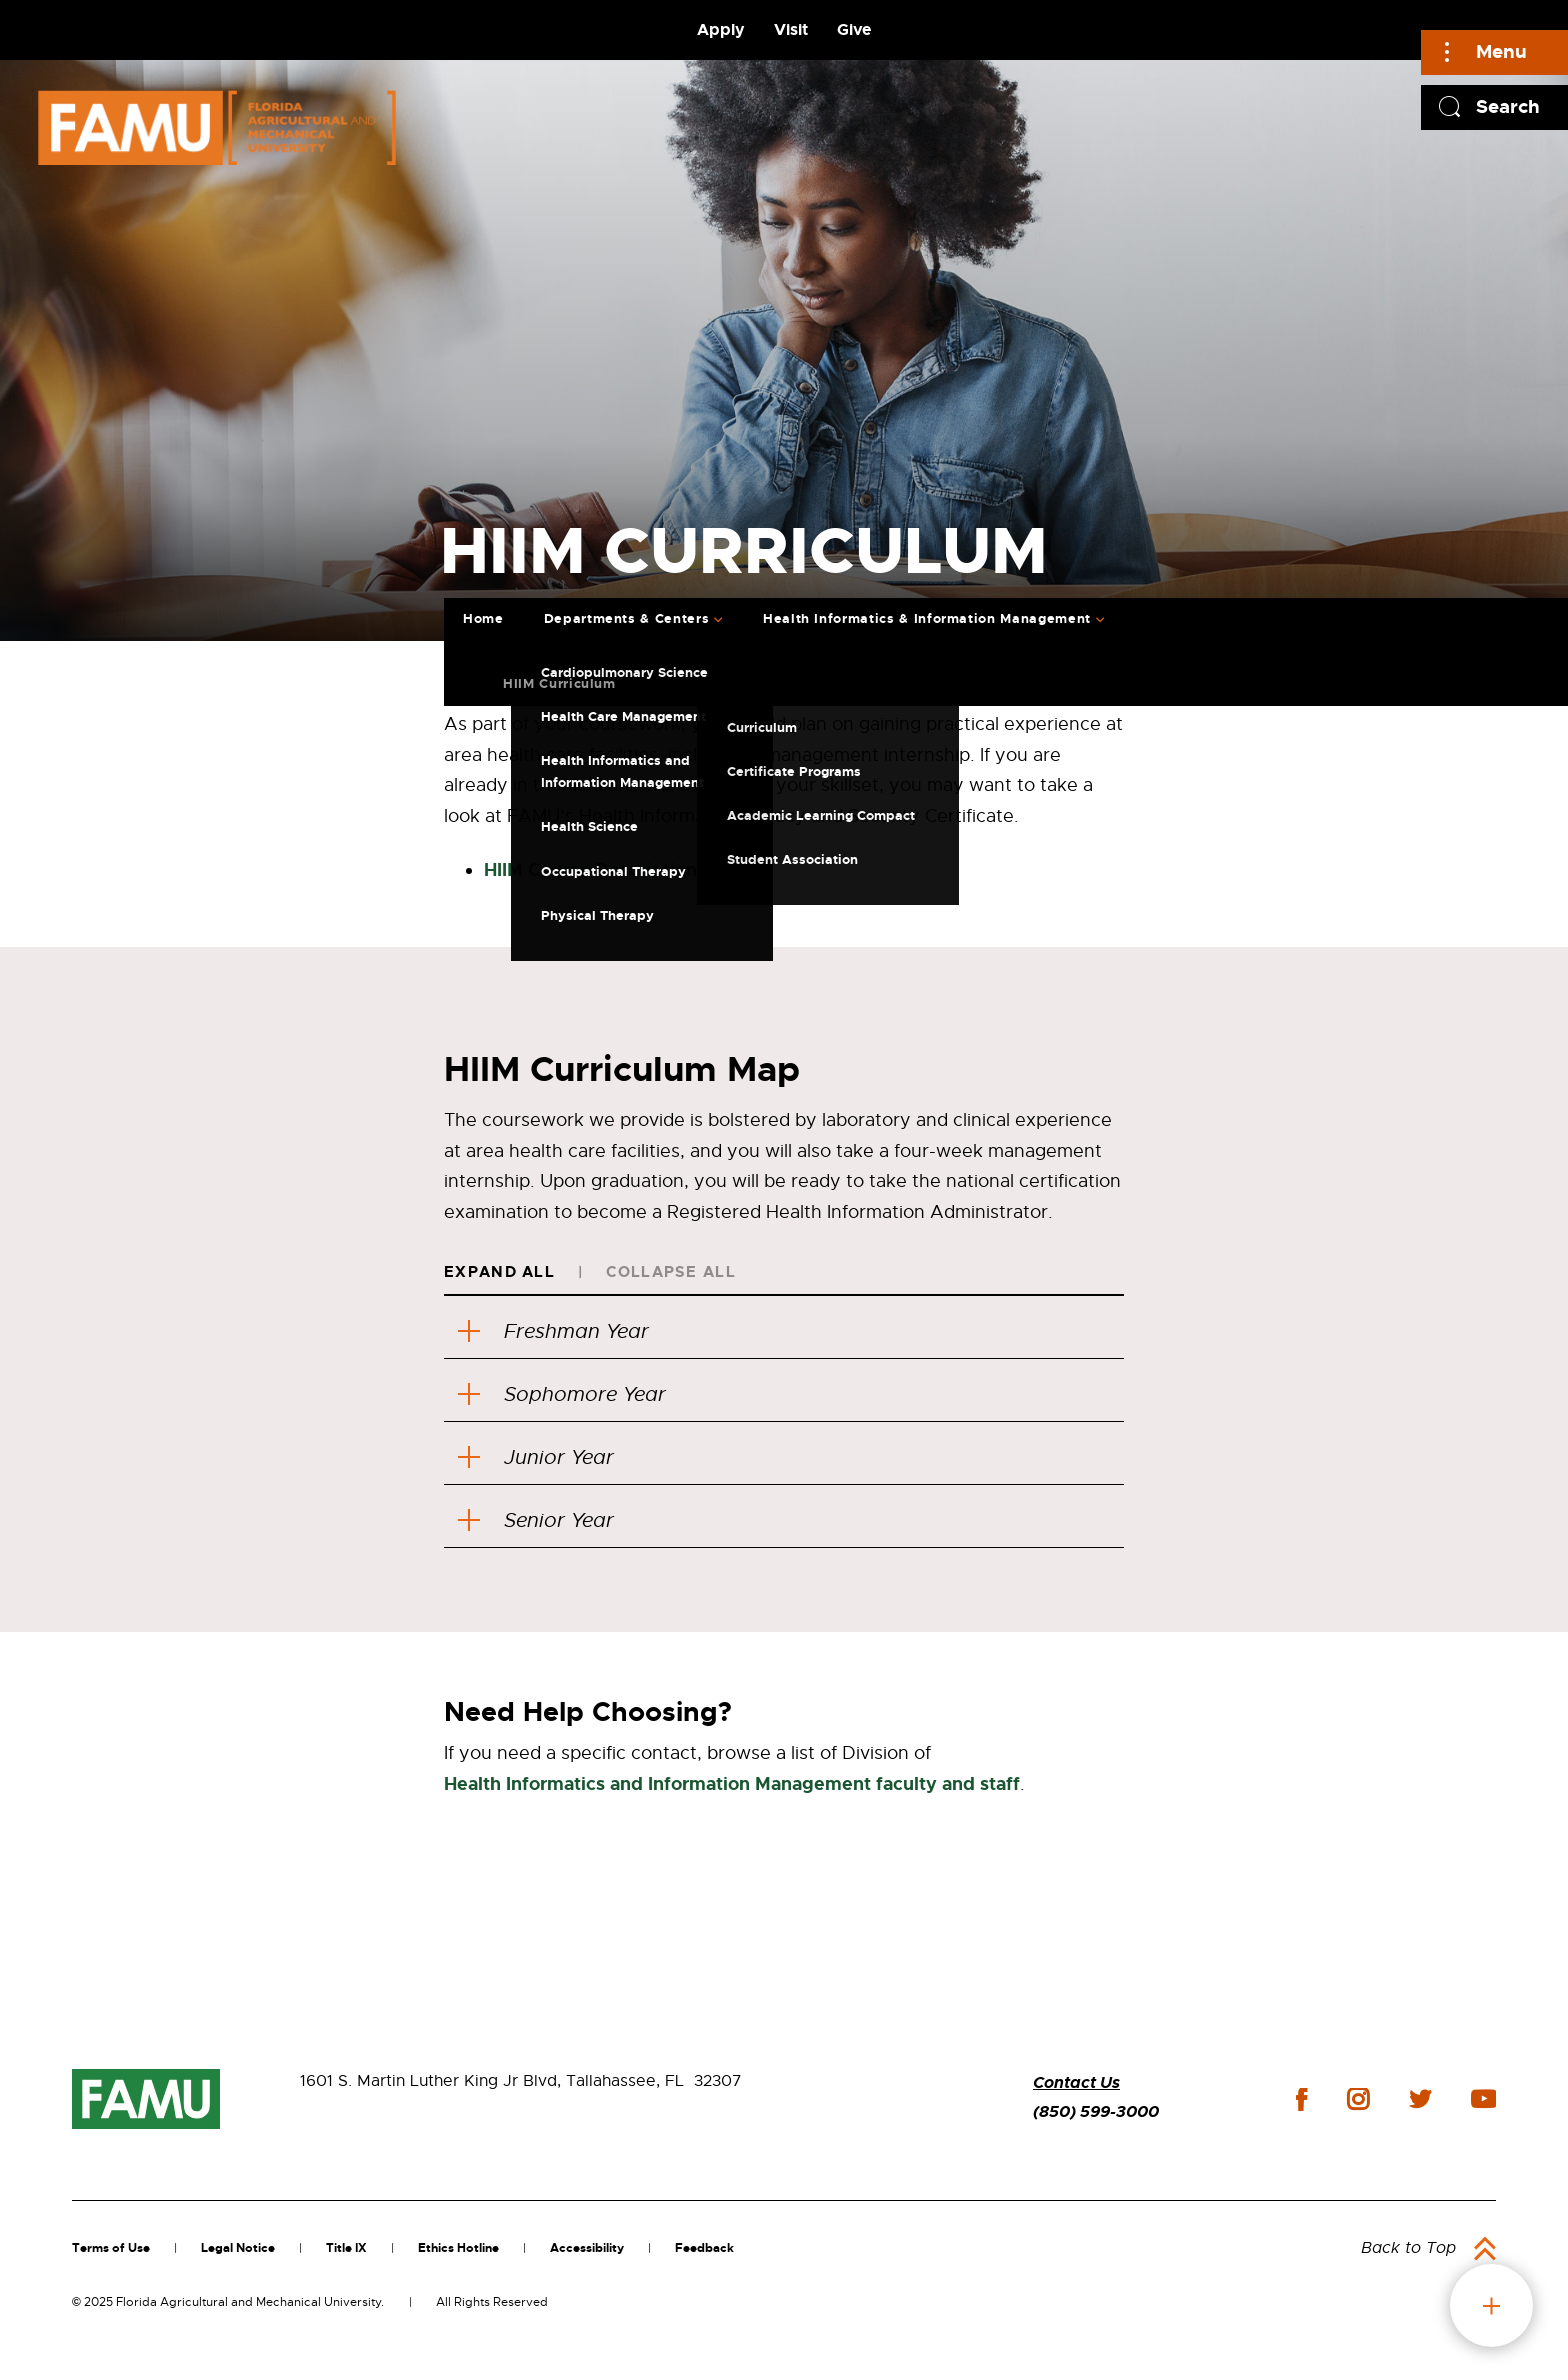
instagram (1358, 2099)
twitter (1420, 2099)
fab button (1491, 2305)
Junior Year (536, 1457)
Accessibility (587, 2248)
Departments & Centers (627, 618)
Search (1508, 106)
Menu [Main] (1501, 51)
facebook (1301, 2099)
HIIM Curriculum (559, 683)
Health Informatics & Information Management (927, 618)
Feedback (704, 2248)
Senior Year (536, 1520)
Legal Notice (238, 2248)
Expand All (499, 1272)
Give (854, 29)
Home (483, 618)
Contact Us (1076, 2082)
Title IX (346, 2248)
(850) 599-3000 (1096, 2111)
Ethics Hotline (458, 2248)
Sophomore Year (562, 1394)
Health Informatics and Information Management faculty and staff (732, 1784)
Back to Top (1408, 2248)
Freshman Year (553, 1331)
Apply (721, 29)
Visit (791, 29)
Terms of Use (111, 2248)
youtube (1483, 2099)
